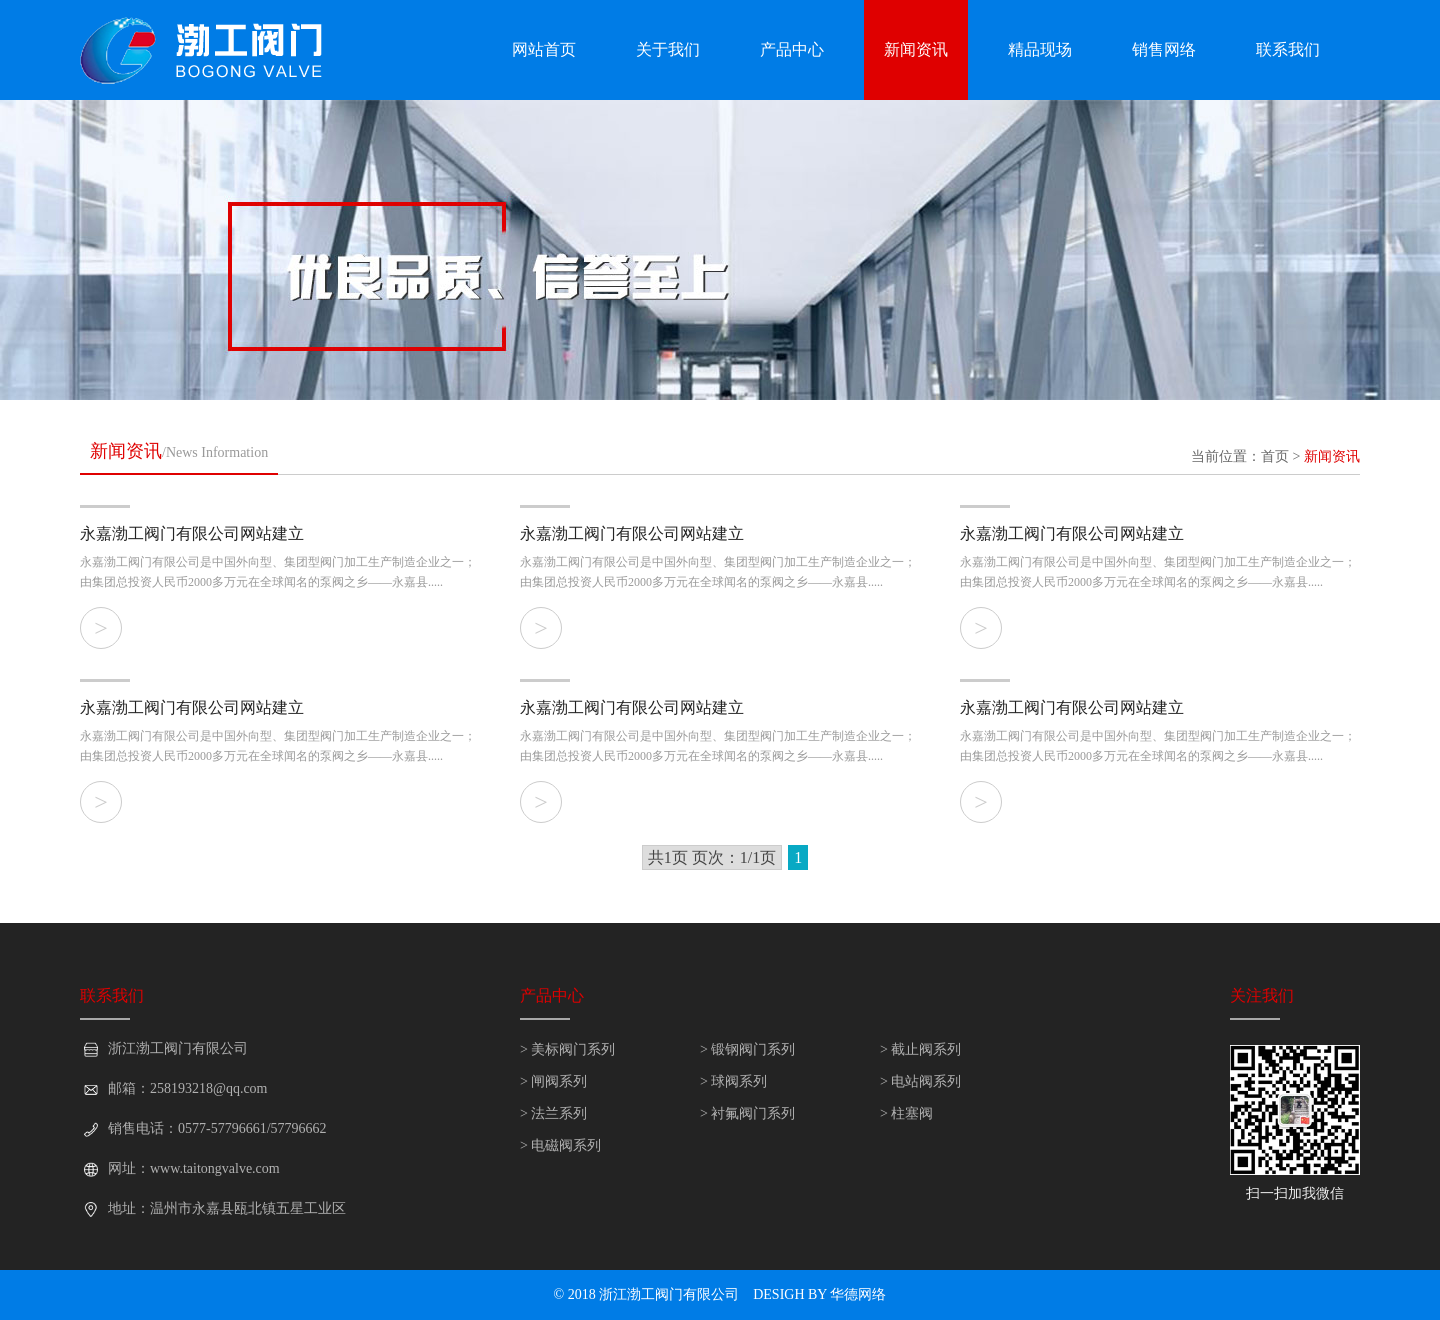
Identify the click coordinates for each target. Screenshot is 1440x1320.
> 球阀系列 (733, 1081)
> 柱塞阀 (906, 1113)
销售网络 (1164, 49)
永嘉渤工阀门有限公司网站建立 (192, 533)
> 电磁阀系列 (560, 1145)
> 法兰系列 (553, 1113)
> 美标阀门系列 (567, 1049)
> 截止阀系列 (920, 1049)
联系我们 (1288, 49)
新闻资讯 (916, 49)
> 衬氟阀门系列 (747, 1113)
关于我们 (668, 49)
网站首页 (544, 49)
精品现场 (1040, 49)
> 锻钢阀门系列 (747, 1049)
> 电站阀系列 (920, 1081)
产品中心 (792, 49)
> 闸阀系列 (553, 1081)
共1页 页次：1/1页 (712, 857)
